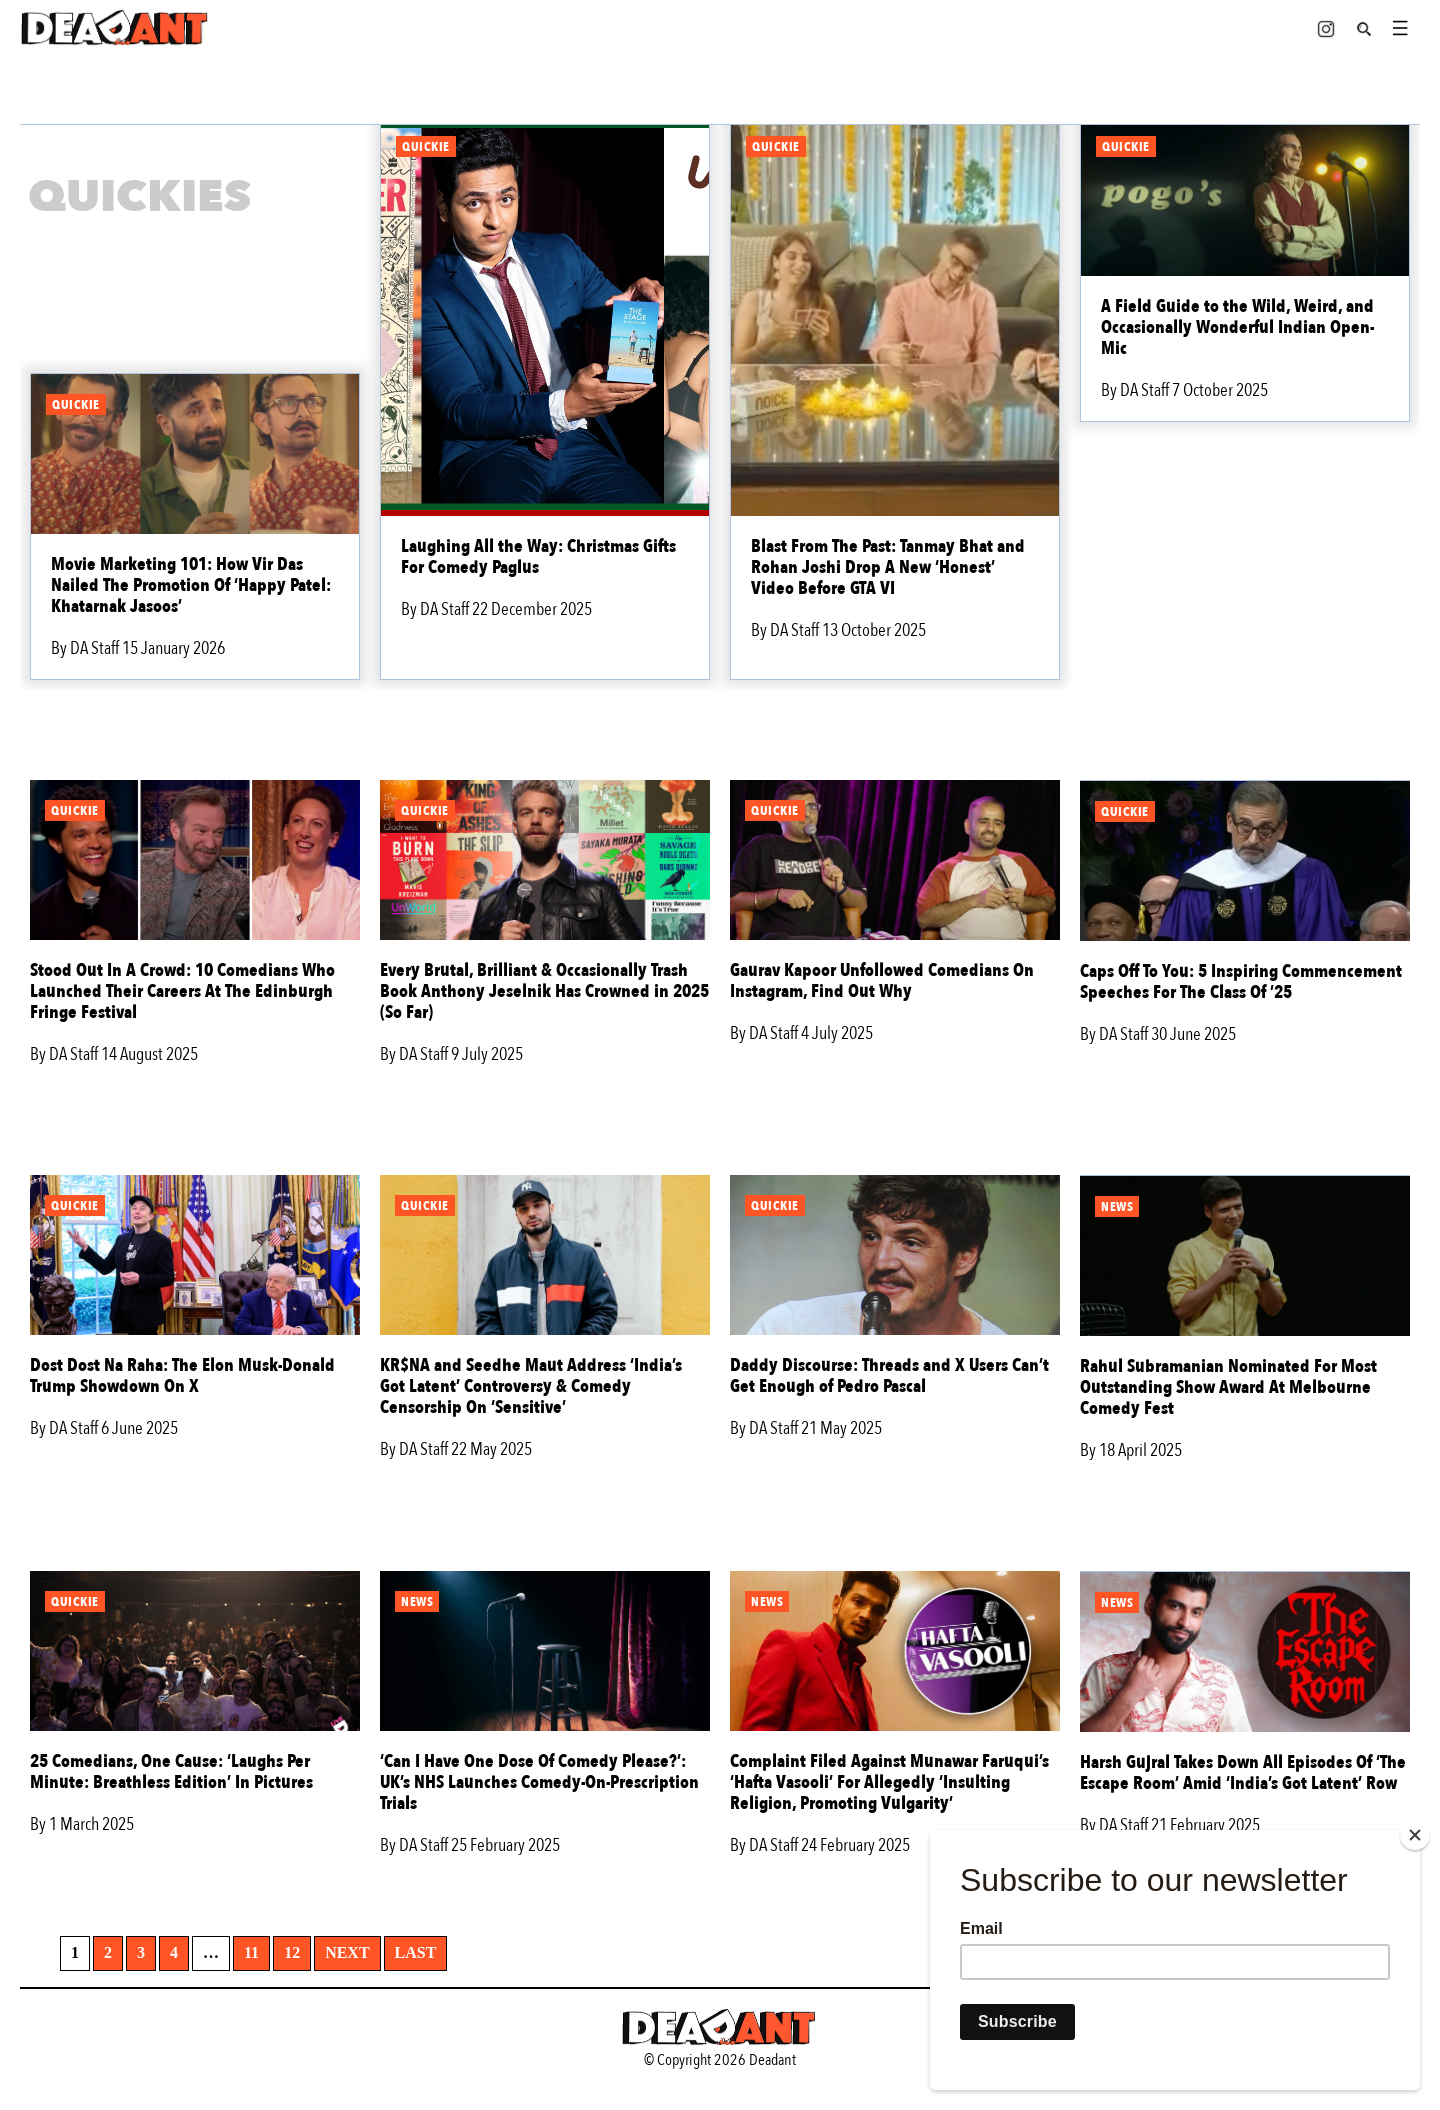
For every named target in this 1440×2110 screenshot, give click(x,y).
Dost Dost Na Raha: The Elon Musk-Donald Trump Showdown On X (182, 1376)
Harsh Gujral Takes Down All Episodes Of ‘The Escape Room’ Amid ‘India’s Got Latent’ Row (1243, 1773)
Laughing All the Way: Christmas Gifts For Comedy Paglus (538, 557)
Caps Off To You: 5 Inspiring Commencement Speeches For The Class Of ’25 (1241, 982)
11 (251, 1952)
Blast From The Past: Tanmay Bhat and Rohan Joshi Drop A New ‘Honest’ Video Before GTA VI (888, 567)
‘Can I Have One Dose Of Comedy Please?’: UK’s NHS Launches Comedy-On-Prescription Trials (539, 1782)
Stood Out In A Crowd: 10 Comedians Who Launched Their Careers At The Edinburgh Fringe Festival (182, 991)
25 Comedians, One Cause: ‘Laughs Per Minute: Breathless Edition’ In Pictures (171, 1772)
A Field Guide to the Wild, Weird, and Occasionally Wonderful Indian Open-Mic (1237, 327)
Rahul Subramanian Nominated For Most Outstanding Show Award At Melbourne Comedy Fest (1228, 1387)
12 (292, 1952)
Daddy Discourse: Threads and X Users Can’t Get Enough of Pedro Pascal (889, 1376)
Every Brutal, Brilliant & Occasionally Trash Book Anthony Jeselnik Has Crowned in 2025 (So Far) (544, 991)
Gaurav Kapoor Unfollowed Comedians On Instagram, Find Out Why (882, 981)
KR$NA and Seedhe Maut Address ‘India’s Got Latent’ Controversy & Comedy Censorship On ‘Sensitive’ (531, 1386)
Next (347, 1952)
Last (416, 1952)
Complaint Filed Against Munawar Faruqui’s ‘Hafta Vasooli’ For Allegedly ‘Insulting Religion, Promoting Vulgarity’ (889, 1782)
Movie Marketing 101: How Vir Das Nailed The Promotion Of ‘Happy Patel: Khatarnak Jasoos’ (191, 585)
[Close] (1415, 1835)
